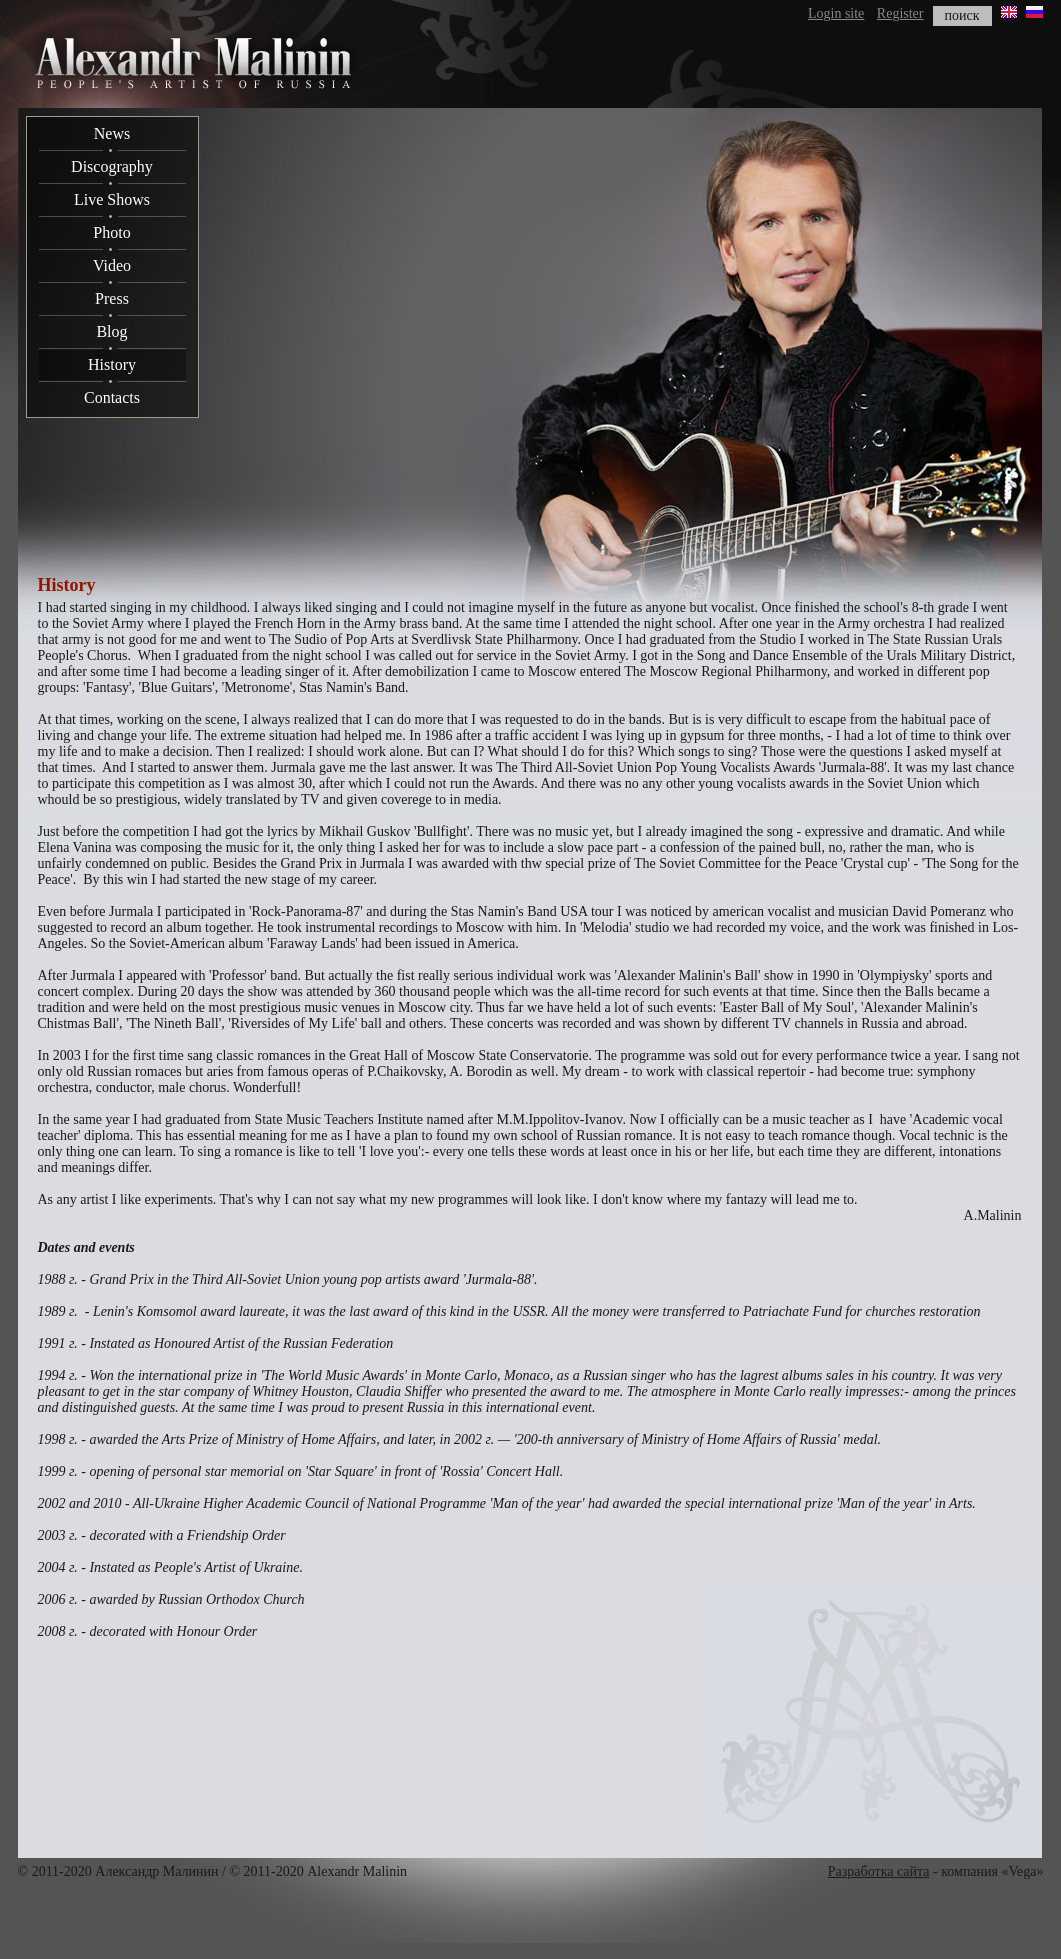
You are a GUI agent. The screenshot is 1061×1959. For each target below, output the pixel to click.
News (112, 133)
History (112, 364)
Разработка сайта (879, 1871)
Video (112, 265)
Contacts (112, 397)
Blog (111, 331)
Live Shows (112, 199)
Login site (836, 13)
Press (112, 298)
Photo (111, 232)
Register (900, 13)
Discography (112, 166)
